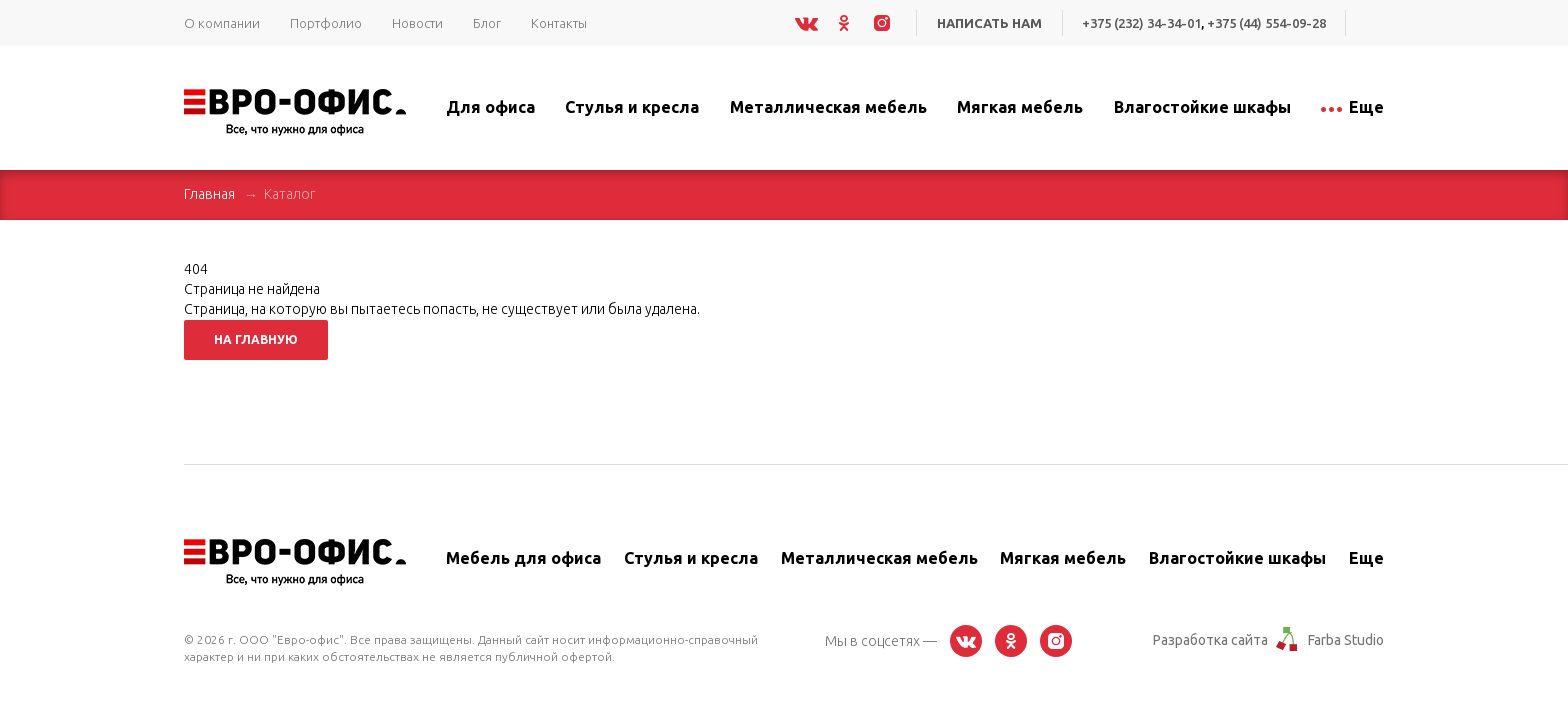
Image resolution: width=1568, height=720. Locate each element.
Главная (209, 194)
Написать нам (989, 23)
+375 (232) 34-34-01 (1141, 23)
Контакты (559, 23)
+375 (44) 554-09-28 (1266, 23)
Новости (417, 23)
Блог (487, 23)
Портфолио (326, 23)
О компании (222, 23)
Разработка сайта (1210, 640)
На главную (256, 339)
